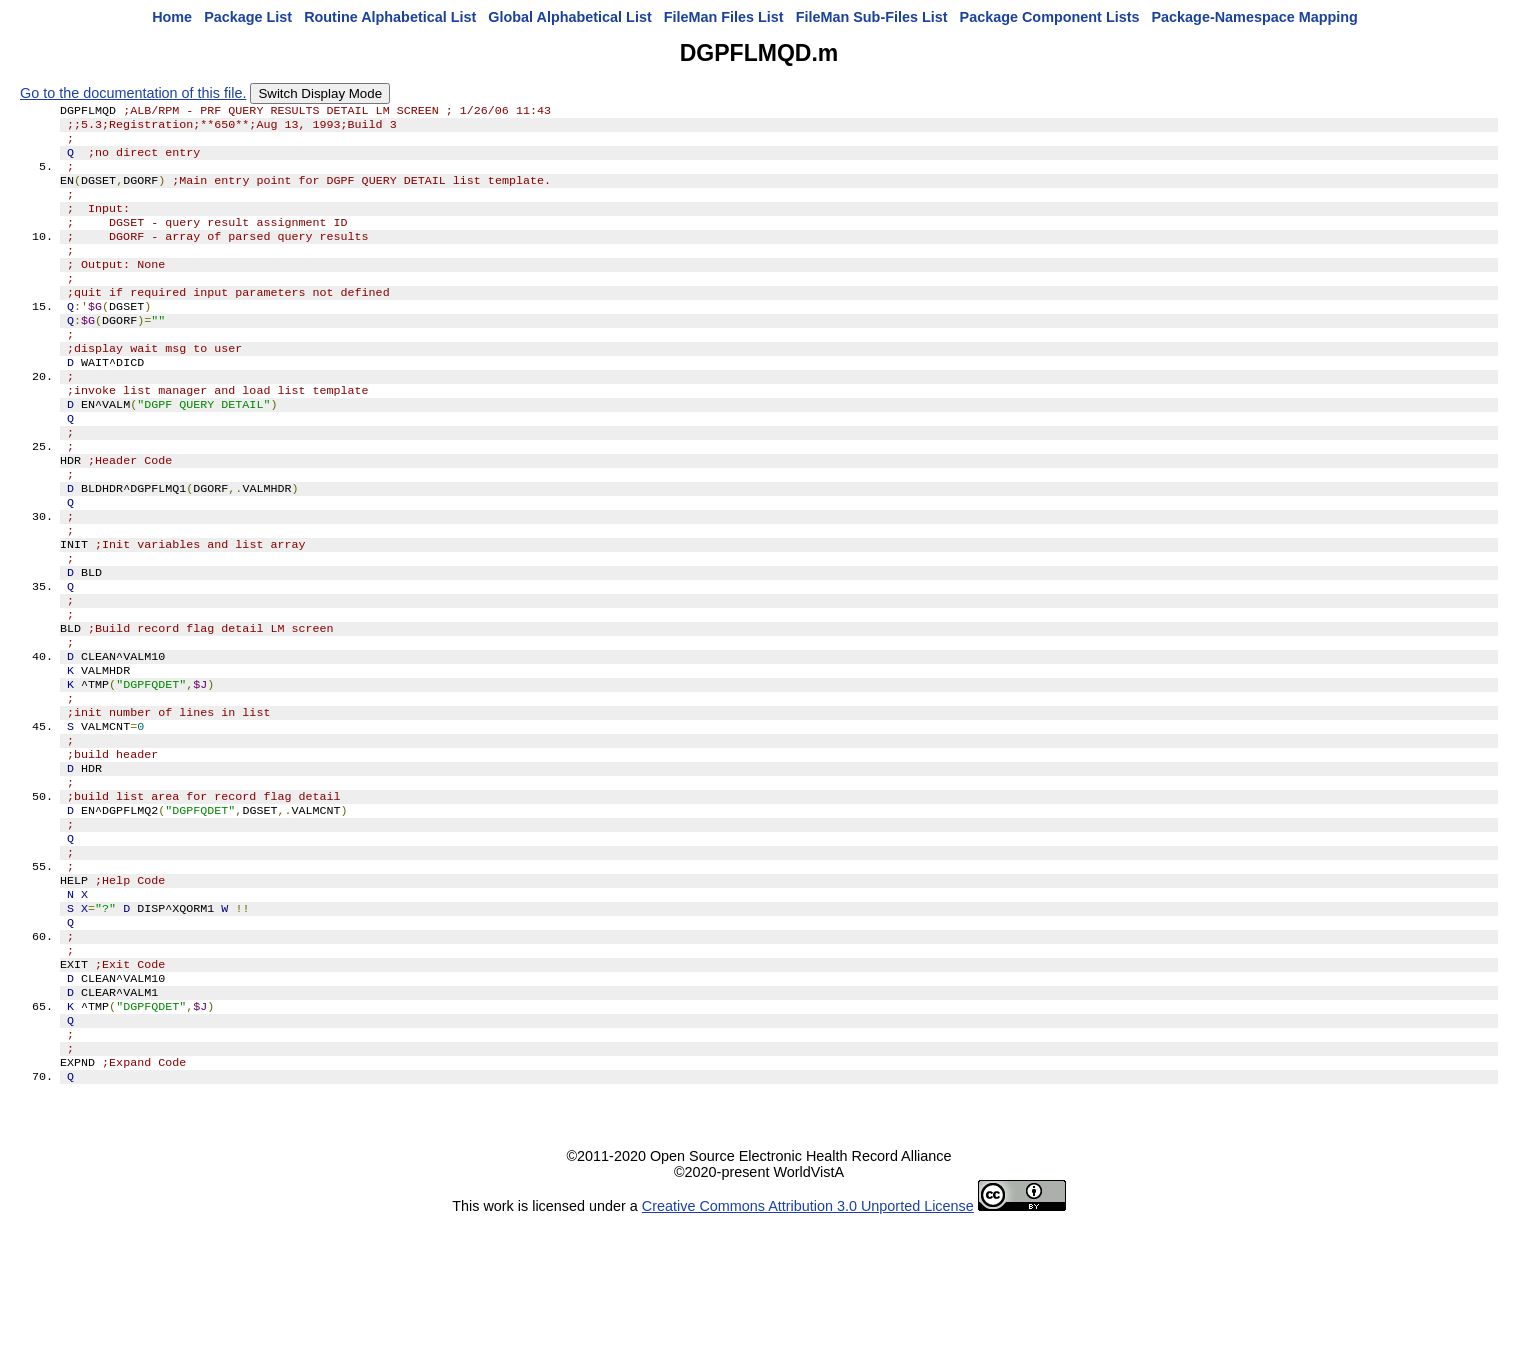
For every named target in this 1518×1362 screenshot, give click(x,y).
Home (172, 17)
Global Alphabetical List (569, 17)
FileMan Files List (724, 17)
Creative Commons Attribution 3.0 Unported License (808, 1346)
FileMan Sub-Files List (872, 17)
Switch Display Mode (320, 93)
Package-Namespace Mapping (1255, 17)
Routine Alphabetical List (390, 17)
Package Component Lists (1050, 17)
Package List (248, 17)
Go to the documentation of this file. (133, 93)
